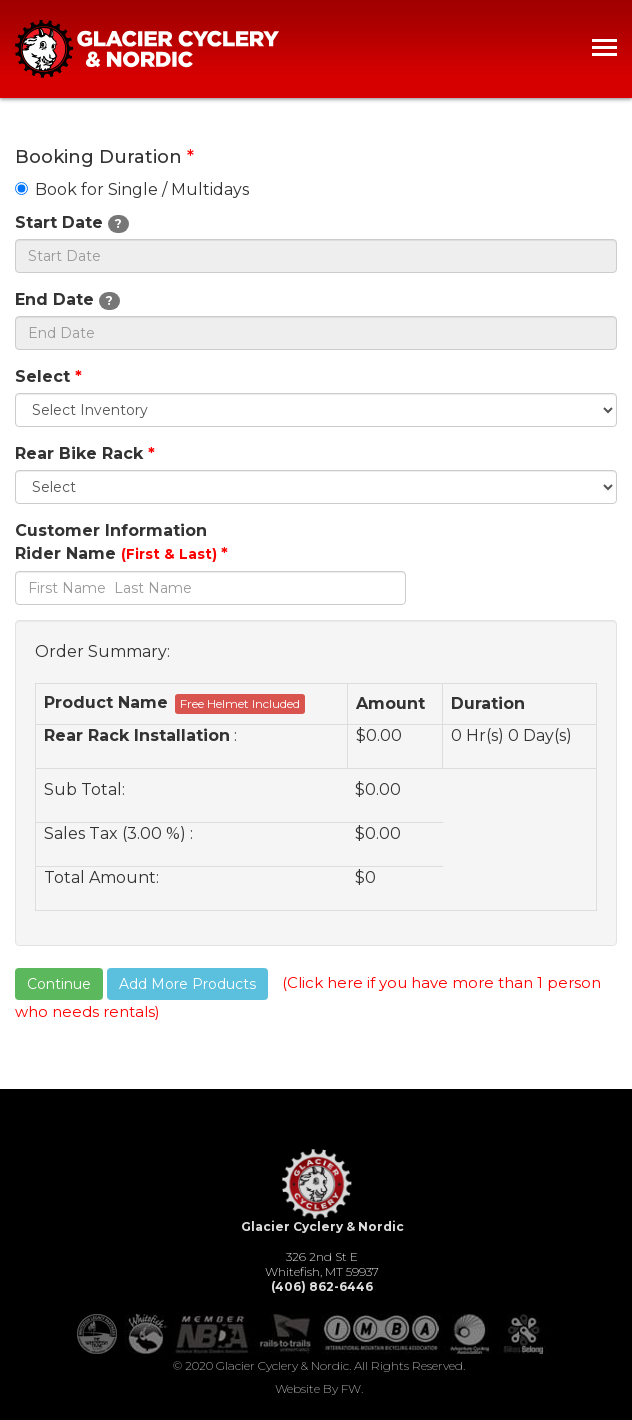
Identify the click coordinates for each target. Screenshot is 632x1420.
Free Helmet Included (240, 703)
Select (48, 376)
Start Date (72, 223)
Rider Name (121, 553)
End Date (67, 300)
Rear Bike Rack (85, 453)
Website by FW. (319, 1388)
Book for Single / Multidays (132, 189)
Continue (59, 984)
